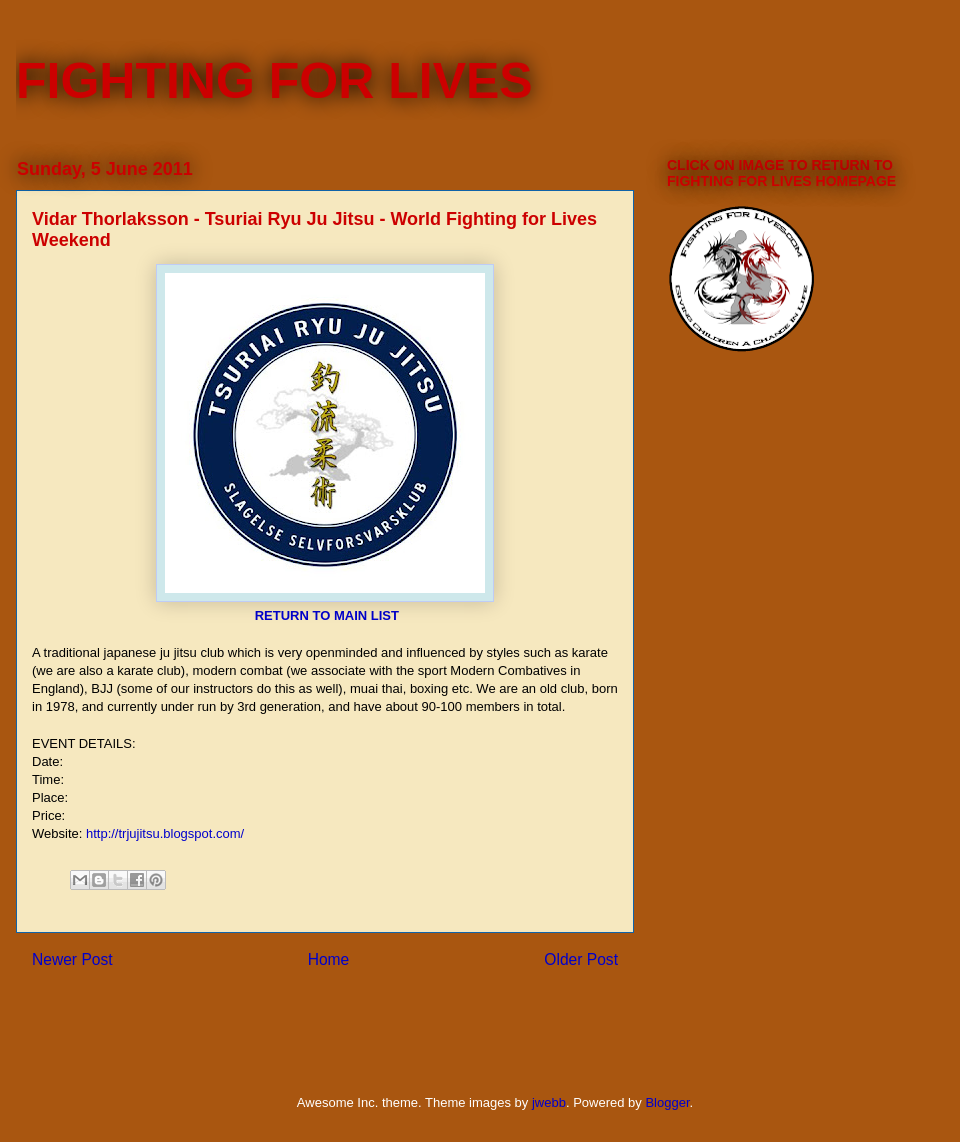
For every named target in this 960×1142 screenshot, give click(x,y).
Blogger (667, 1102)
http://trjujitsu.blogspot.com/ (165, 833)
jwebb (549, 1102)
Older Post (581, 959)
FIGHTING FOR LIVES (274, 81)
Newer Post (72, 959)
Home (329, 959)
